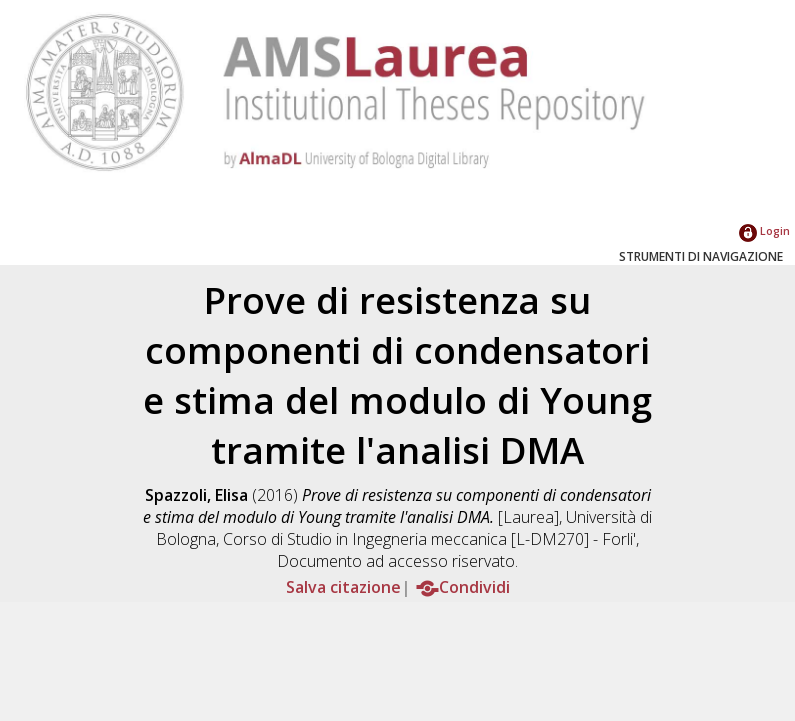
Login (764, 230)
